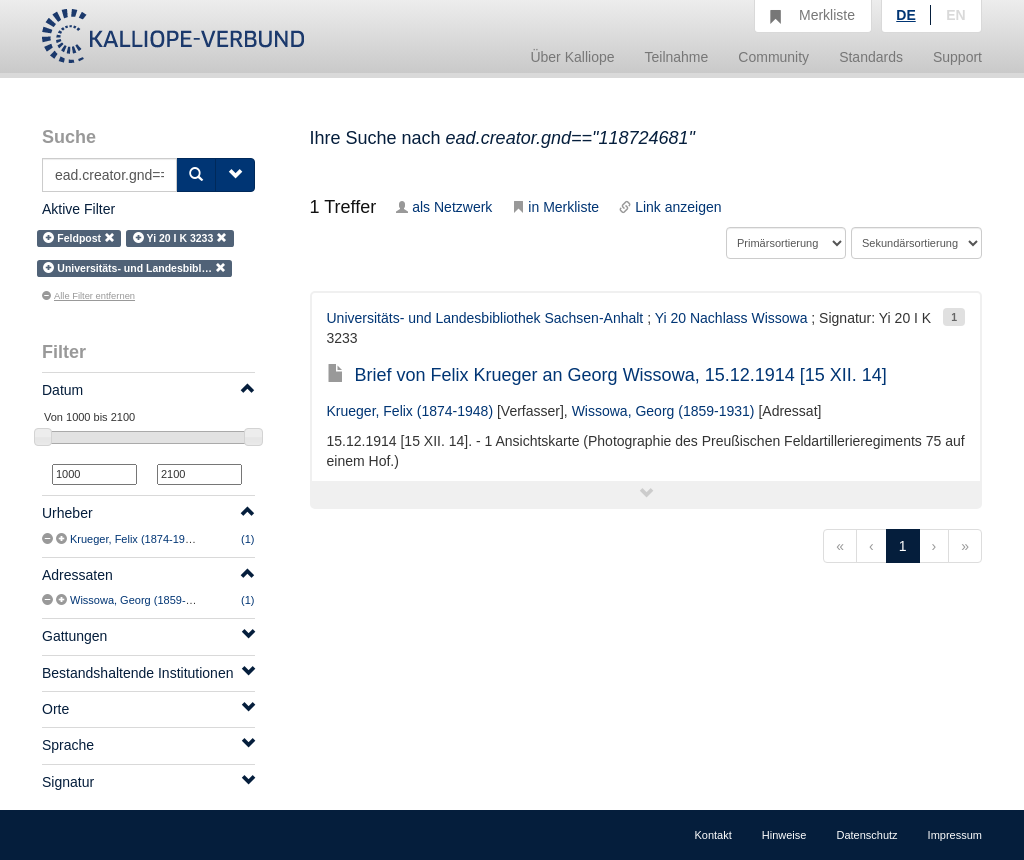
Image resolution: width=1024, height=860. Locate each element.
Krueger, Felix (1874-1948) (135, 539)
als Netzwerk (444, 207)
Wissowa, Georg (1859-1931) (142, 600)
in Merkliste (555, 207)
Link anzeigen (670, 207)
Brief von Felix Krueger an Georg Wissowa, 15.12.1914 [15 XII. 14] (607, 375)
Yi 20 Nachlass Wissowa (731, 318)
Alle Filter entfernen (88, 296)
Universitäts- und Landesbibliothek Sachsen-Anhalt (485, 318)
